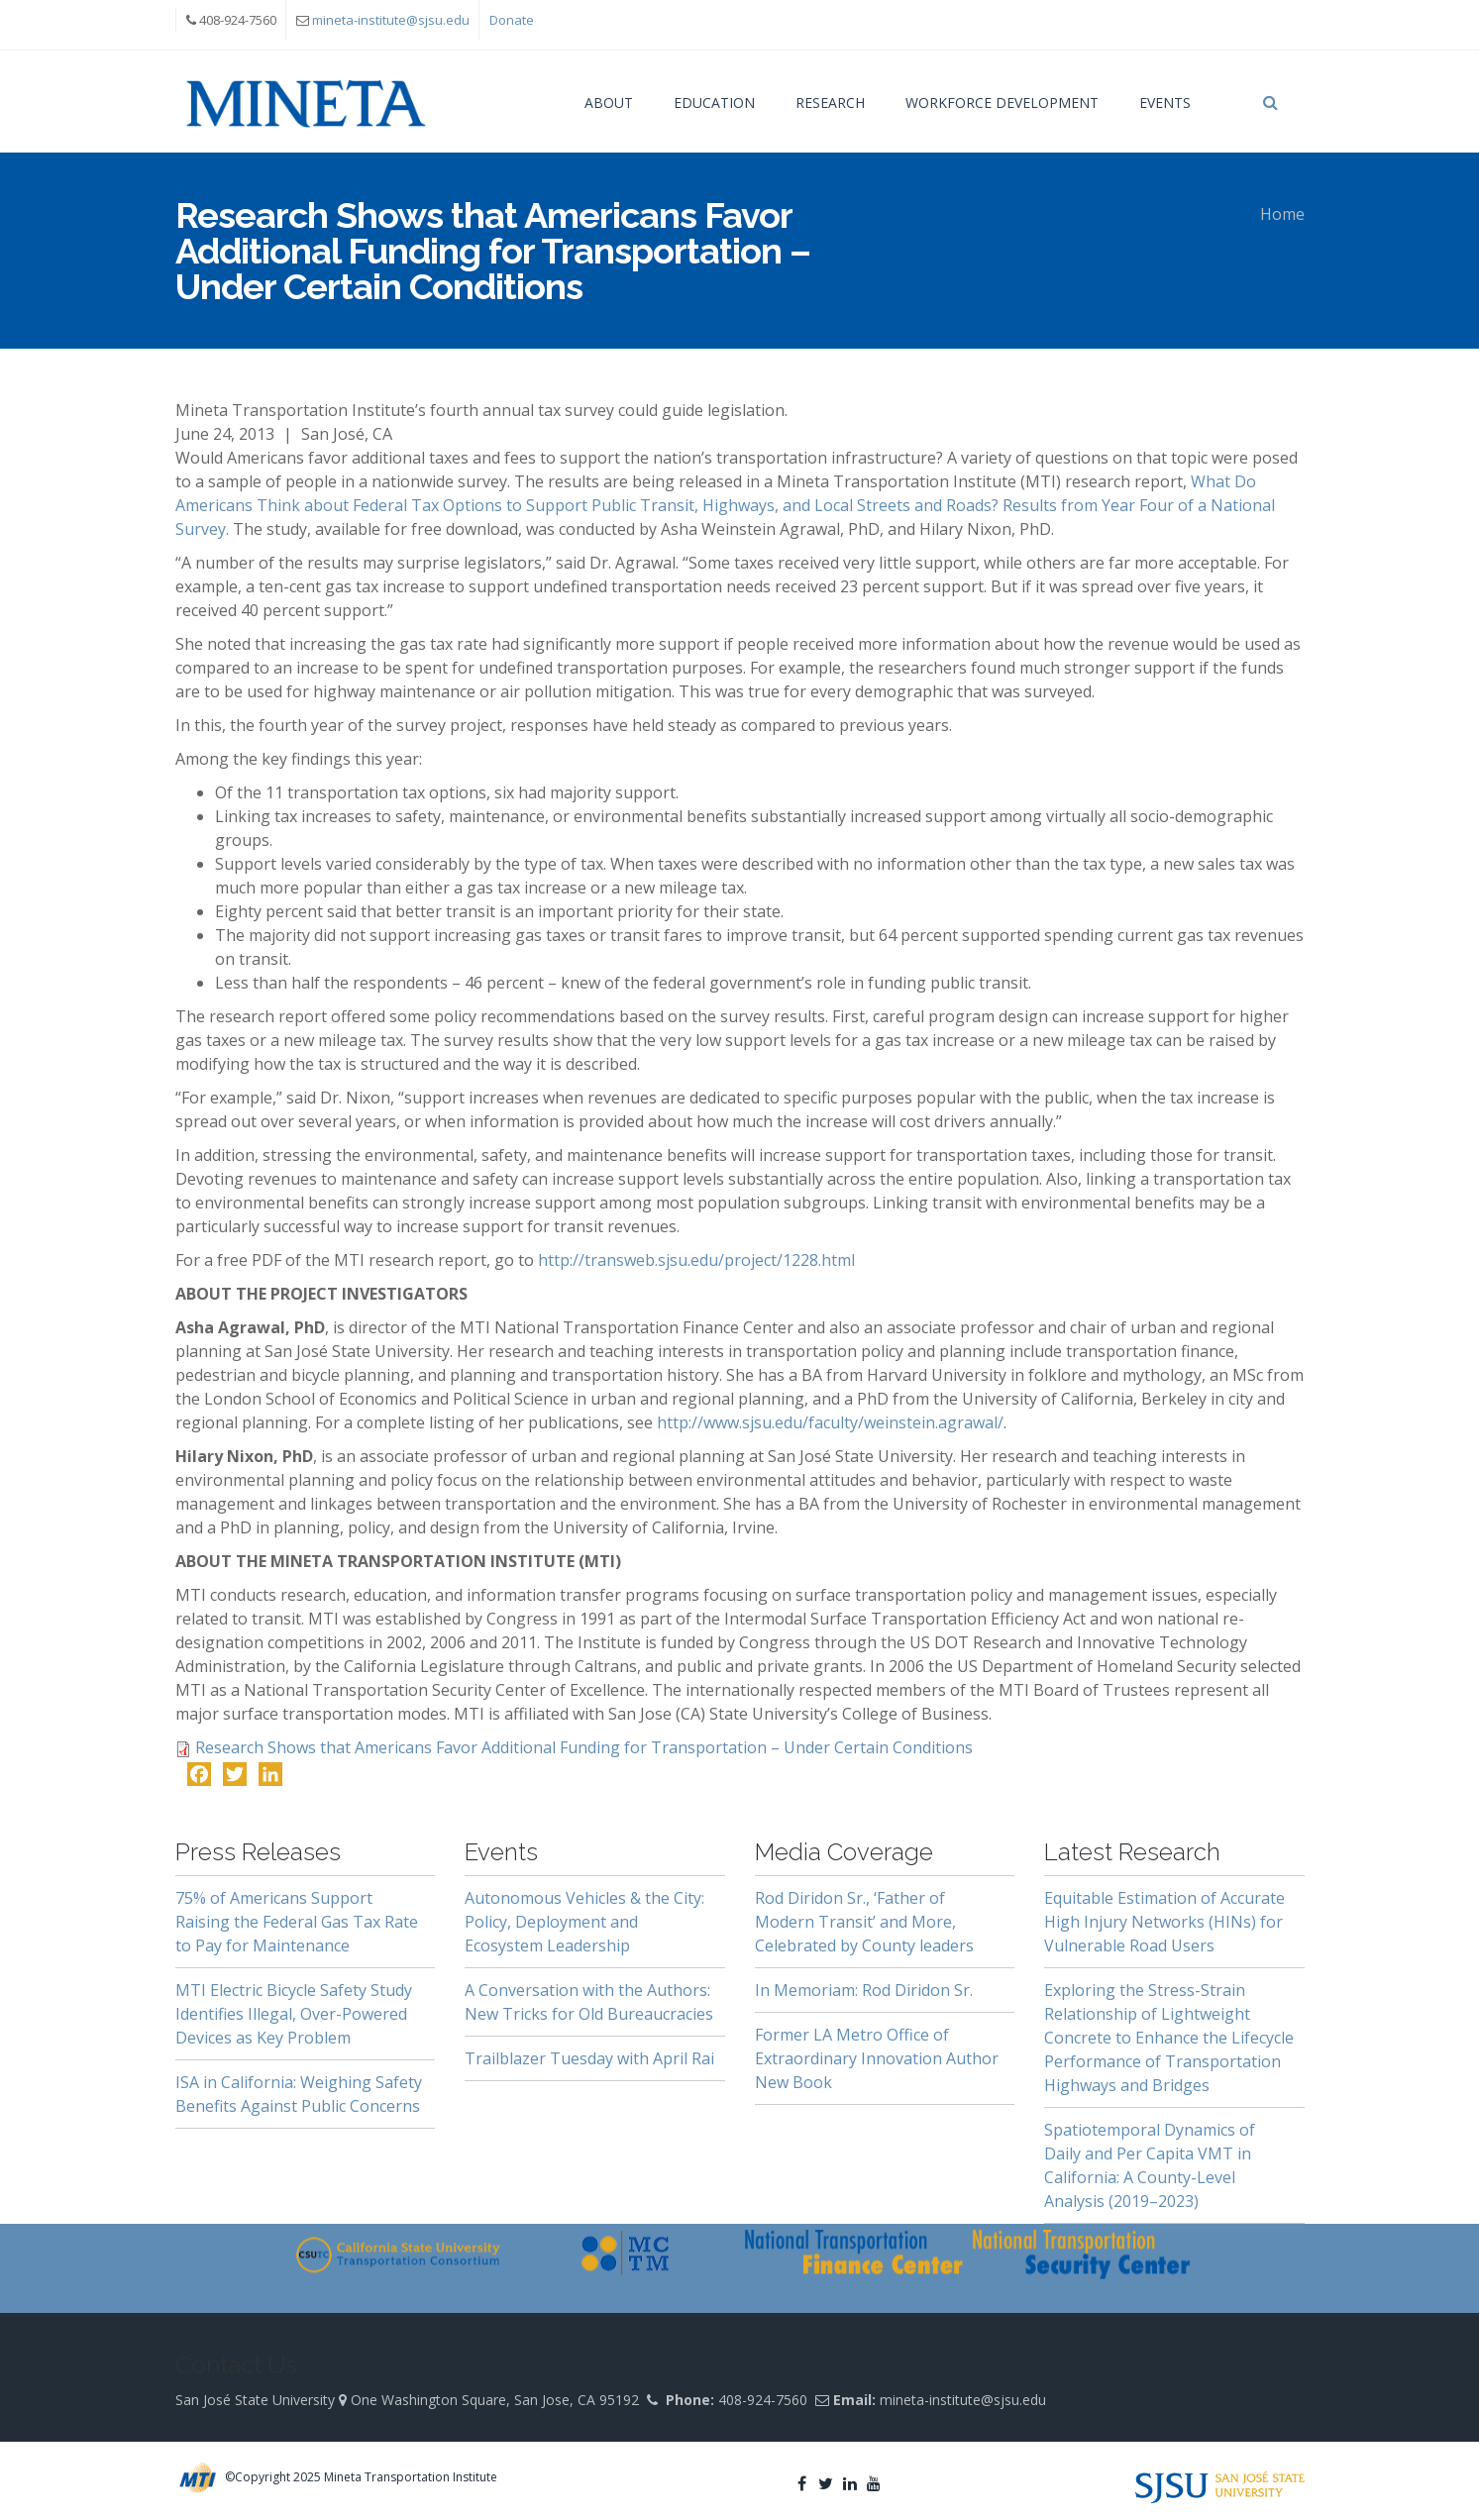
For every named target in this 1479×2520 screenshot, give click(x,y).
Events (1165, 102)
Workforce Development (1002, 102)
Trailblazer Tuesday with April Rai (589, 2058)
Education (714, 102)
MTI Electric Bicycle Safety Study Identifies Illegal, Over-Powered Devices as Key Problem (293, 2013)
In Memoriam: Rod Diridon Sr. (864, 1990)
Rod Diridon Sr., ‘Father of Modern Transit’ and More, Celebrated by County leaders (864, 1921)
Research (830, 102)
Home (1282, 214)
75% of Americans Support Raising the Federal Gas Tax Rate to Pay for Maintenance (296, 1921)
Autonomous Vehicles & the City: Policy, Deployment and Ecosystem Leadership (584, 1921)
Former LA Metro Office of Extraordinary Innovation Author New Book (877, 2058)
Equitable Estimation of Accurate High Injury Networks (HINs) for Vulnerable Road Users (1164, 1921)
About (608, 102)
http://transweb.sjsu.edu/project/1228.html (696, 1260)
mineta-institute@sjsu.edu (391, 20)
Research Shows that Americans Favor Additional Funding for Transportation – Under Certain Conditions (584, 1747)
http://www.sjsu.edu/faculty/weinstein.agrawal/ (830, 1422)
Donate (511, 20)
